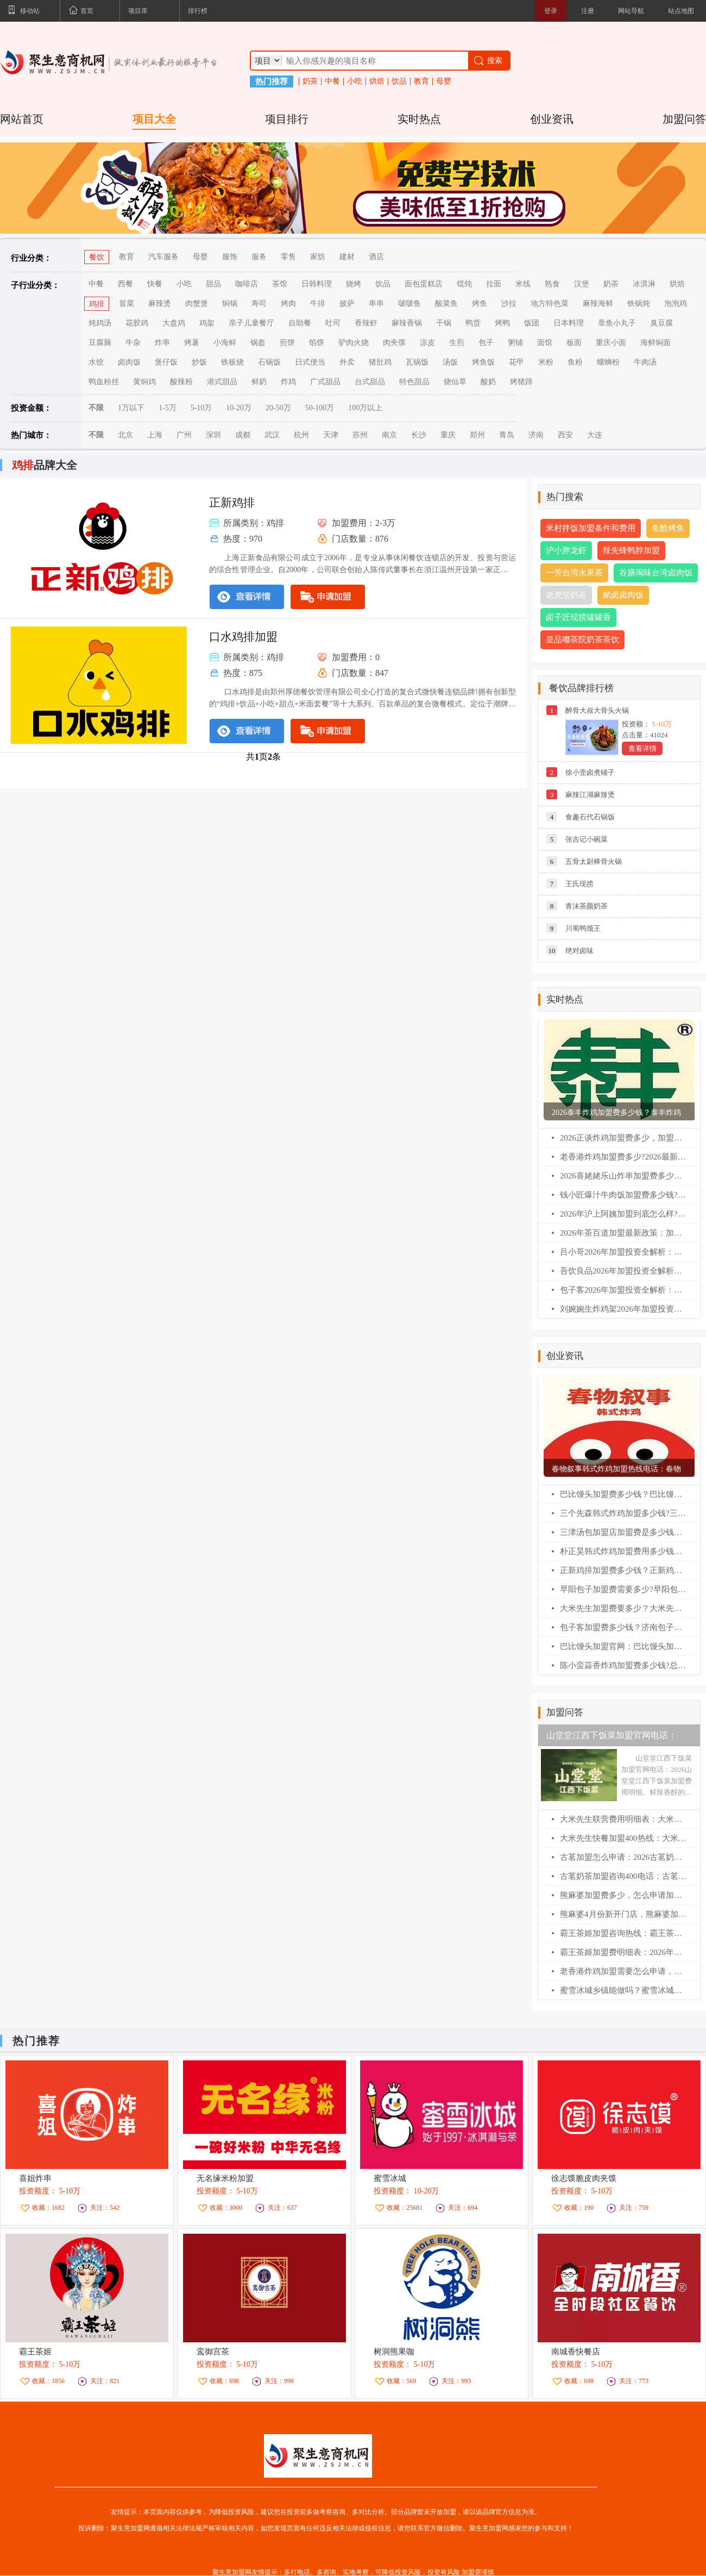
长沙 (418, 435)
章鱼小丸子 (617, 323)
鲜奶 (259, 382)
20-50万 (278, 408)
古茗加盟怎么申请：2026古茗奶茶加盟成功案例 (623, 1857)
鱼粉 (575, 362)
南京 (389, 435)
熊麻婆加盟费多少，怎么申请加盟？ (623, 1895)
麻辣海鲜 (598, 303)
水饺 (96, 362)
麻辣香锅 (407, 323)
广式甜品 (325, 382)
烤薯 (191, 343)
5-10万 (201, 408)
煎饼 (287, 343)
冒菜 (126, 303)
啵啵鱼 (409, 303)
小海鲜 (224, 343)
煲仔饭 (166, 362)
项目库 (138, 11)
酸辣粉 (181, 382)
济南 (536, 435)
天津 (330, 435)
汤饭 (450, 362)
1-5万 (168, 408)
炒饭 (199, 362)
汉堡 (581, 284)
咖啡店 (246, 284)
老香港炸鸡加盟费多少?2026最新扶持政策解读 (623, 1156)
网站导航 (631, 11)
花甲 (516, 362)
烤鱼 (479, 303)
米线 (523, 284)
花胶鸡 (136, 323)
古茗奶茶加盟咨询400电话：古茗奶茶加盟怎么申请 (623, 1876)
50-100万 (320, 408)
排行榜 (197, 11)
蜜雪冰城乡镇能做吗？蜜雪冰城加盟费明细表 (623, 1990)
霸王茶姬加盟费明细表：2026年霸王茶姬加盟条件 (623, 1952)
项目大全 (154, 119)
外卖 (347, 362)
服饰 (229, 257)
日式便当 (310, 362)
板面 (574, 343)
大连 (594, 435)
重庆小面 (611, 343)
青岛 (506, 435)
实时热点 (419, 119)
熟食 (552, 284)
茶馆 (279, 284)
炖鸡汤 (100, 323)
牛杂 (133, 343)
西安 (565, 435)
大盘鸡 (173, 323)
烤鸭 (502, 323)
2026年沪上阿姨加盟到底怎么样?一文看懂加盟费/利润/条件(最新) (623, 1213)
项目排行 (286, 119)
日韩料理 (316, 284)
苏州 (360, 435)
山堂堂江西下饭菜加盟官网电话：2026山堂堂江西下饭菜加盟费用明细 (615, 1738)
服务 (259, 257)
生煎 (456, 343)
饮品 (399, 81)
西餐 (125, 284)
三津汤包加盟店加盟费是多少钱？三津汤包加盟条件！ (623, 1532)
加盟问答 (684, 119)
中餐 (332, 81)
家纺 (317, 257)
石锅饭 (269, 362)
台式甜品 (370, 382)
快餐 (154, 284)
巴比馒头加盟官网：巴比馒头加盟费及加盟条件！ (623, 1646)
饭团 (531, 323)
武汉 (272, 435)
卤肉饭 (129, 362)
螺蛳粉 (608, 362)
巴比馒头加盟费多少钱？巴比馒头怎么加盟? (623, 1494)
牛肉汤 (645, 362)
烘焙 (376, 81)
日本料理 (568, 323)
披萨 (347, 303)
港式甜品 (222, 382)
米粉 (545, 362)
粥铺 (515, 343)
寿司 (259, 303)
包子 (486, 343)
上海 (154, 435)
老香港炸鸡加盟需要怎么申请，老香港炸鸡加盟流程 (623, 1971)
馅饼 (316, 343)
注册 (587, 11)
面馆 (544, 343)
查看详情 (642, 748)
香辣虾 (366, 323)
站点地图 (681, 11)
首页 (80, 11)
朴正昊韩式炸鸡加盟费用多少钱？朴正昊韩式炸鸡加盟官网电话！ (623, 1551)
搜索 (487, 60)
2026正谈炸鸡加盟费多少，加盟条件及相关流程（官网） (623, 1137)
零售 (288, 257)
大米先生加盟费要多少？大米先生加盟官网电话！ (623, 1608)
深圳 (213, 435)
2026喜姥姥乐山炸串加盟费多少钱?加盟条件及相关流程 (623, 1175)
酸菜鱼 (446, 303)
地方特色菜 (550, 303)
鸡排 (96, 304)
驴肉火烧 (353, 343)
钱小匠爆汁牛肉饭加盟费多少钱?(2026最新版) (623, 1194)
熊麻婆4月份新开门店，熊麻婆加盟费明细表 (623, 1914)
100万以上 (365, 408)
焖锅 (229, 303)
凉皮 (427, 343)
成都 (242, 435)
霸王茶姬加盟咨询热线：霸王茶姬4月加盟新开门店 (623, 1933)
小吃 (354, 81)
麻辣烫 (159, 303)
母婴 (443, 81)
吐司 (333, 323)
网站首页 (21, 119)
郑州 (477, 435)
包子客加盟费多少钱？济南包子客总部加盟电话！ (623, 1627)
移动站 (24, 11)
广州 (184, 435)
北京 (125, 435)
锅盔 (258, 343)
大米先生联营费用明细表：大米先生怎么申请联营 (623, 1819)
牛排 (317, 303)
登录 (550, 11)
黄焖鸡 (144, 382)
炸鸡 (288, 382)
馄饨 (464, 284)
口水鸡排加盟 (243, 636)
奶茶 (310, 81)
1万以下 (131, 408)
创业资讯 (551, 119)
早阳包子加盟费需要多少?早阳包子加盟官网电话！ (623, 1589)
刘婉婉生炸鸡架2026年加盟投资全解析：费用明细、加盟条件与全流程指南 (623, 1309)
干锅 (443, 323)
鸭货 (473, 323)
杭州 (301, 435)
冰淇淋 (644, 284)
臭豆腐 (661, 323)
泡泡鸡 (675, 303)
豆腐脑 (100, 343)
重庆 (448, 435)
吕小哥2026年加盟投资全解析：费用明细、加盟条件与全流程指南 (623, 1252)
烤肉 (288, 303)
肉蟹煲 (196, 303)
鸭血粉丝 (104, 382)
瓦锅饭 (417, 362)
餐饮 (96, 257)
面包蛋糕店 (424, 284)
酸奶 (488, 382)
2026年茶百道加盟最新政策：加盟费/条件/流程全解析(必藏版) (623, 1233)
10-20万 (238, 408)
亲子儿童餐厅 (251, 323)
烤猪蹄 (521, 382)
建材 (347, 257)
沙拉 (508, 303)
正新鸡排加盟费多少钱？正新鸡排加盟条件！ (623, 1570)
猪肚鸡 (380, 362)
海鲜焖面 (655, 343)
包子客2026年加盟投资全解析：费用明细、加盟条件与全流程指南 (623, 1290)
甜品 (213, 284)
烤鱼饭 (483, 362)
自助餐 (299, 323)
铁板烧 (232, 362)
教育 (421, 81)
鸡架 (207, 323)
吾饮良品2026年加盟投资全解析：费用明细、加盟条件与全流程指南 (623, 1271)
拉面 (493, 284)
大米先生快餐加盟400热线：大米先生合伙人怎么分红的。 (623, 1838)
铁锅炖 (638, 303)
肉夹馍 (394, 343)
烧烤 (353, 284)
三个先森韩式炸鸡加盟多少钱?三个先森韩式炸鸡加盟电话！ (623, 1513)
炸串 (162, 343)
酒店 (376, 257)
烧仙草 (455, 382)
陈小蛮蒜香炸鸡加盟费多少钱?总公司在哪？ (623, 1665)
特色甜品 (414, 382)
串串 (376, 303)
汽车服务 (163, 257)
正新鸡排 (232, 502)
